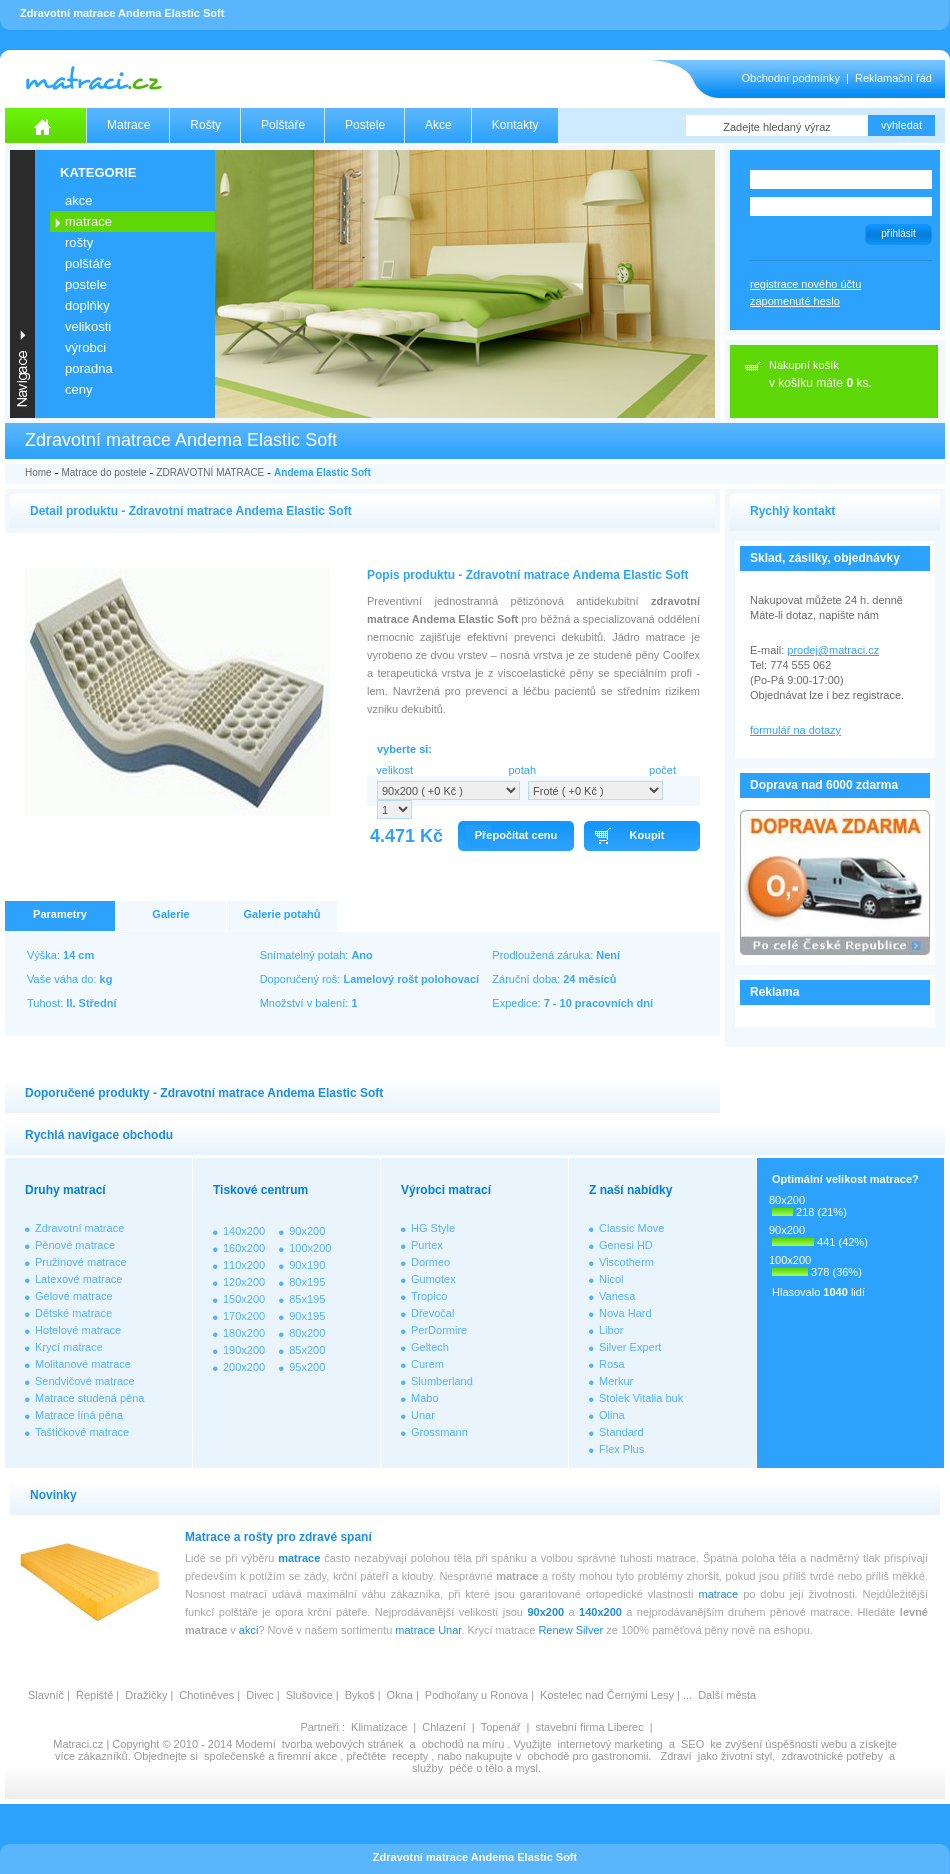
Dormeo (430, 1262)
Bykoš (360, 1695)
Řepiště (94, 1695)
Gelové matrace (74, 1296)
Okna (400, 1695)
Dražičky (146, 1695)
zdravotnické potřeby (832, 1756)
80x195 (307, 1282)
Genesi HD (626, 1245)
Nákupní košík (804, 365)
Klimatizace (379, 1727)
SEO (692, 1744)
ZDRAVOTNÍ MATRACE (210, 472)
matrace (299, 1558)
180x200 (244, 1333)
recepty (410, 1756)
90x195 (307, 1316)
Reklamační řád (893, 78)
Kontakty (515, 125)
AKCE (78, 200)
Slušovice (309, 1695)
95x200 (307, 1367)
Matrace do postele (103, 472)
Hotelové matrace (78, 1330)
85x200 (307, 1350)
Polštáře (283, 125)
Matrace (128, 125)
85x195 (307, 1299)
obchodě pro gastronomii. (590, 1756)
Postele (365, 125)
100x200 (310, 1248)
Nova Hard (625, 1313)
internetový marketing (610, 1744)
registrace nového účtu (805, 284)
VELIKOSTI (88, 326)
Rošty (205, 125)
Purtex (427, 1245)
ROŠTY (79, 242)
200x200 (244, 1367)
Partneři (319, 1727)
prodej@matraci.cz (833, 650)
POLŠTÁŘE (88, 263)
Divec (260, 1695)
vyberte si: (404, 749)
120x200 (244, 1282)
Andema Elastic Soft (322, 472)
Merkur (616, 1381)
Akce (438, 125)
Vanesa (617, 1296)
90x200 (307, 1231)
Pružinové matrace (81, 1262)
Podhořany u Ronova (476, 1695)
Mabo (425, 1398)
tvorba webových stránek (343, 1744)
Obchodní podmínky (791, 78)
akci (249, 1630)
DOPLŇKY (87, 305)
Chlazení (443, 1727)
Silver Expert (630, 1347)
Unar (423, 1415)
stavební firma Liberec (589, 1727)
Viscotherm (626, 1262)
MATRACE (88, 221)
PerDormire (439, 1330)
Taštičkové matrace (82, 1432)
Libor (611, 1330)
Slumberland (442, 1381)
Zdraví (675, 1756)
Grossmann (439, 1432)
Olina (612, 1415)
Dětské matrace (73, 1313)
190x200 (244, 1350)
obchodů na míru (463, 1744)
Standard (621, 1432)
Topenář (501, 1727)
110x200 (244, 1265)
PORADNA (89, 368)
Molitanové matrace (83, 1364)
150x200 (244, 1299)
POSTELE (86, 284)
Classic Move (631, 1228)
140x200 (244, 1231)
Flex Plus (621, 1449)
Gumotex (433, 1279)
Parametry (60, 914)
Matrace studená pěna (89, 1398)
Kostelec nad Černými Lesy (607, 1695)
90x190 (307, 1265)
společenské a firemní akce (270, 1756)
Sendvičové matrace (85, 1381)
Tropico (429, 1296)
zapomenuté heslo (795, 301)
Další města (727, 1695)
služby (427, 1768)
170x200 (244, 1316)
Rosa (612, 1364)
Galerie (170, 914)
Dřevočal (432, 1313)
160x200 (244, 1248)
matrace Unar (428, 1630)
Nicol (611, 1279)
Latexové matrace (78, 1279)
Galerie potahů (281, 914)
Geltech (430, 1347)
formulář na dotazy (795, 730)
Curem (427, 1364)
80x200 (307, 1333)
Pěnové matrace (75, 1245)
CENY (78, 389)
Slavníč (46, 1695)
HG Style (433, 1228)
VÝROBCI (85, 347)
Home (38, 472)
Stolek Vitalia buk (641, 1398)
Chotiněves (206, 1695)
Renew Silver (570, 1630)
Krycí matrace (69, 1347)
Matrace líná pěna (79, 1415)
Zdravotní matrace (79, 1228)
